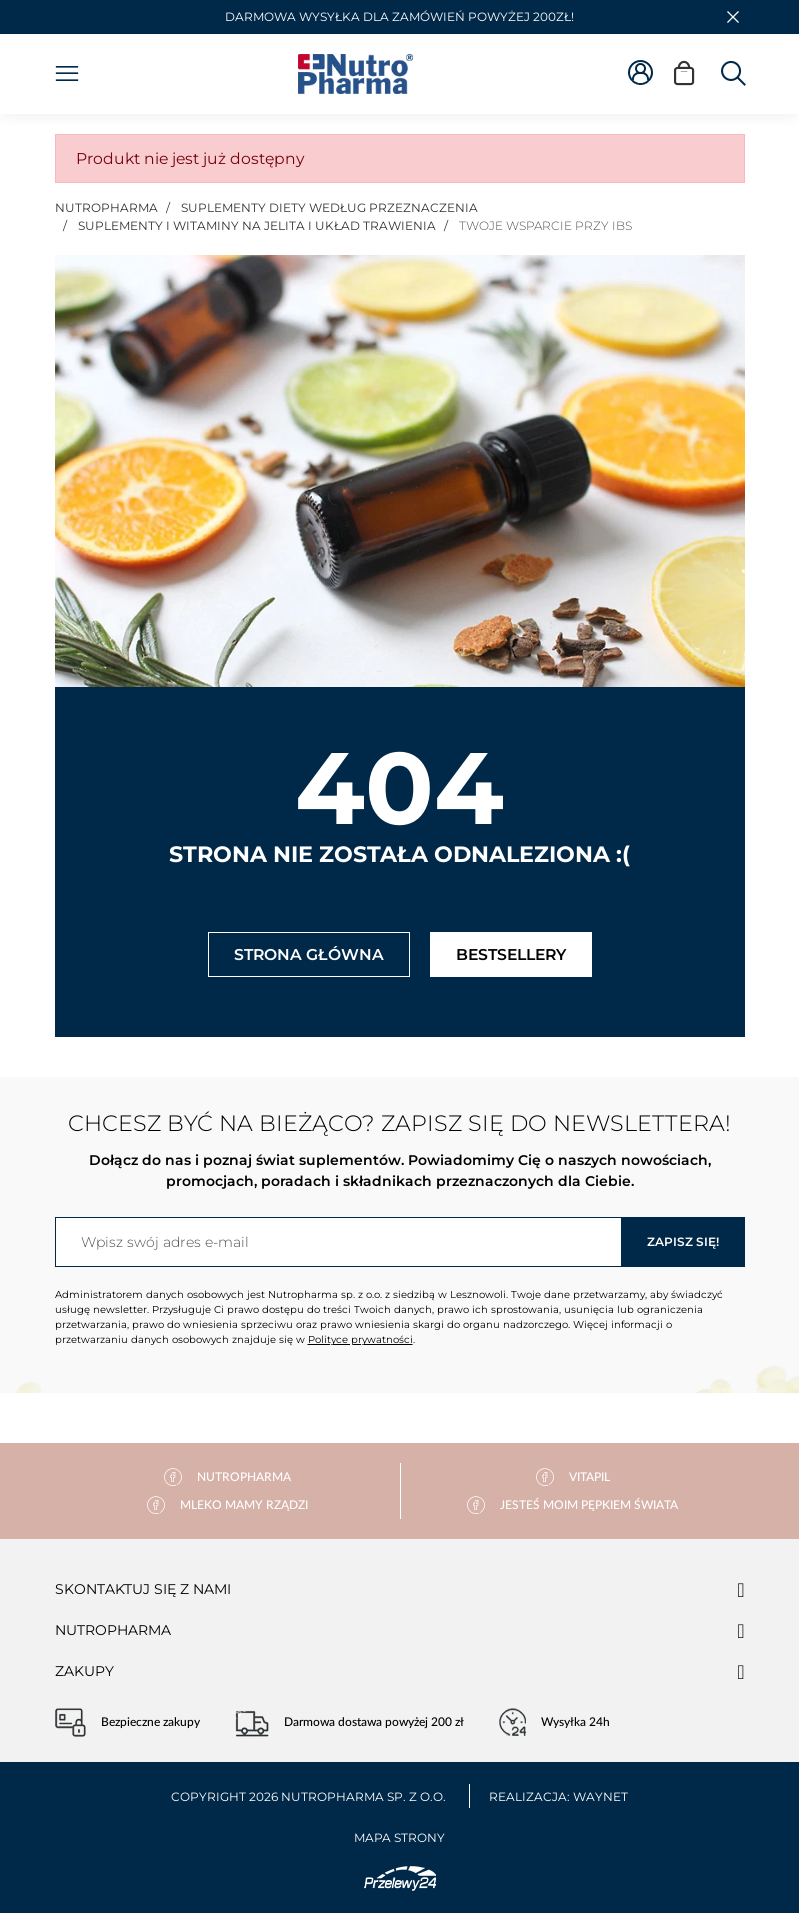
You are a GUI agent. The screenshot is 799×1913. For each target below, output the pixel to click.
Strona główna (309, 954)
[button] (733, 17)
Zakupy (84, 1671)
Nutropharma (113, 1630)
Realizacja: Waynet (558, 1796)
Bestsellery (511, 954)
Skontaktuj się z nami (143, 1589)
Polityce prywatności (360, 1339)
